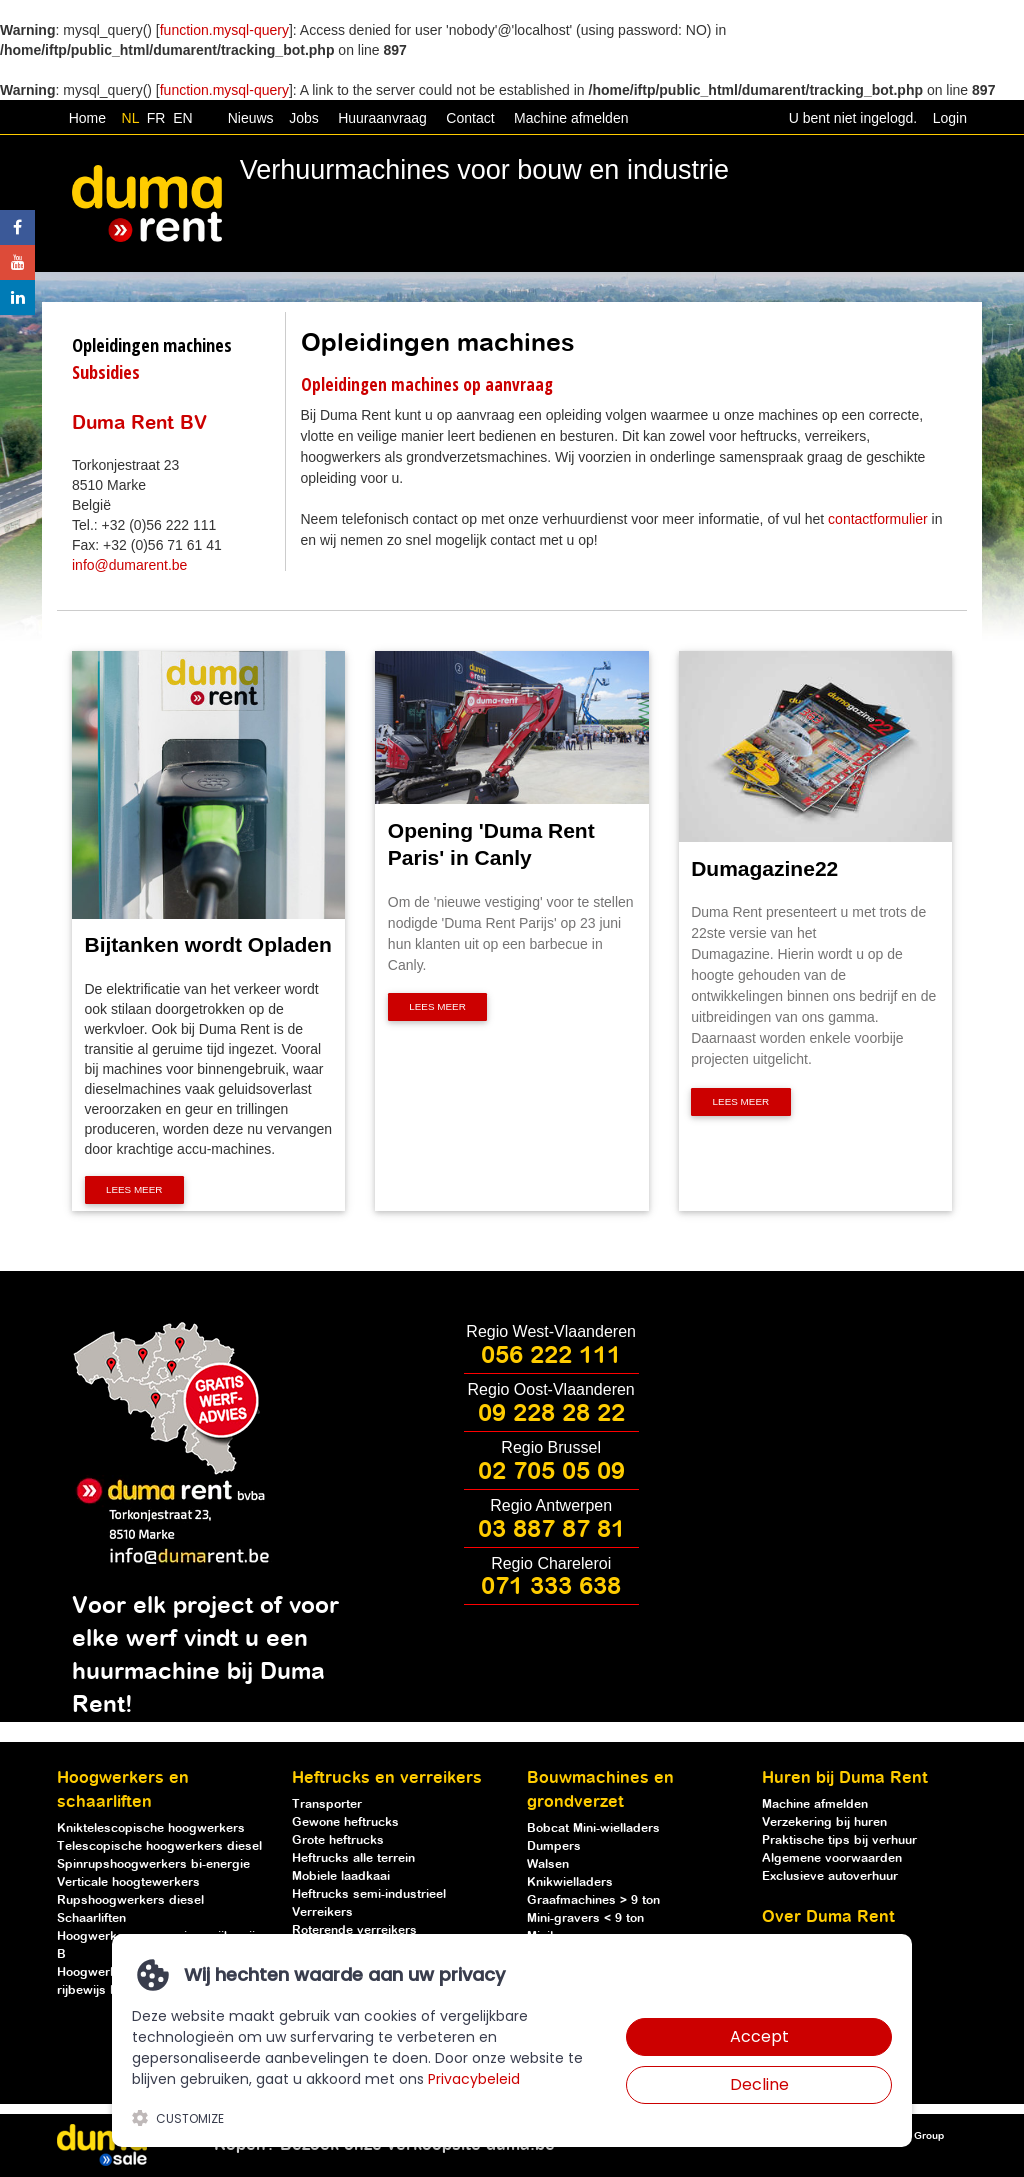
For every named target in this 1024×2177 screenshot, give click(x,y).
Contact (470, 118)
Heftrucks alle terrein (353, 1858)
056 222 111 (551, 1356)
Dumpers (554, 1846)
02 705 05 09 (551, 1472)
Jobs (299, 118)
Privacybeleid (474, 2079)
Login (950, 118)
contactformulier (878, 519)
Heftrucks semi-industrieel (369, 1894)
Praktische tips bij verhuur (839, 1840)
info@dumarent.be (129, 565)
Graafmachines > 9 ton (593, 1900)
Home (87, 118)
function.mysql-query (224, 30)
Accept (759, 2036)
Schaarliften (91, 1918)
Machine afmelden (569, 118)
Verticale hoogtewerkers (128, 1882)
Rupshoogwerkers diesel (130, 1900)
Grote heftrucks (338, 1840)
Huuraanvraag (382, 118)
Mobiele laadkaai (341, 1876)
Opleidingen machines (152, 345)
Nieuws (251, 118)
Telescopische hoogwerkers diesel (159, 1846)
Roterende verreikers (354, 1930)
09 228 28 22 (551, 1414)
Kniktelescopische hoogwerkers (151, 1828)
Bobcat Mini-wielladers (593, 1828)
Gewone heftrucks (345, 1822)
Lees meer (134, 1190)
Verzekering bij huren (824, 1822)
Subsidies (106, 372)
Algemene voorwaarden (832, 1858)
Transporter (327, 1804)
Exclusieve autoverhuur (830, 1876)
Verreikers (322, 1912)
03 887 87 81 (551, 1530)
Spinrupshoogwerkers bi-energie (153, 1864)
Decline (759, 2084)
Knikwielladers (570, 1882)
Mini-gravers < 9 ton (585, 1918)
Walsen (548, 1864)
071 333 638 (551, 1587)
